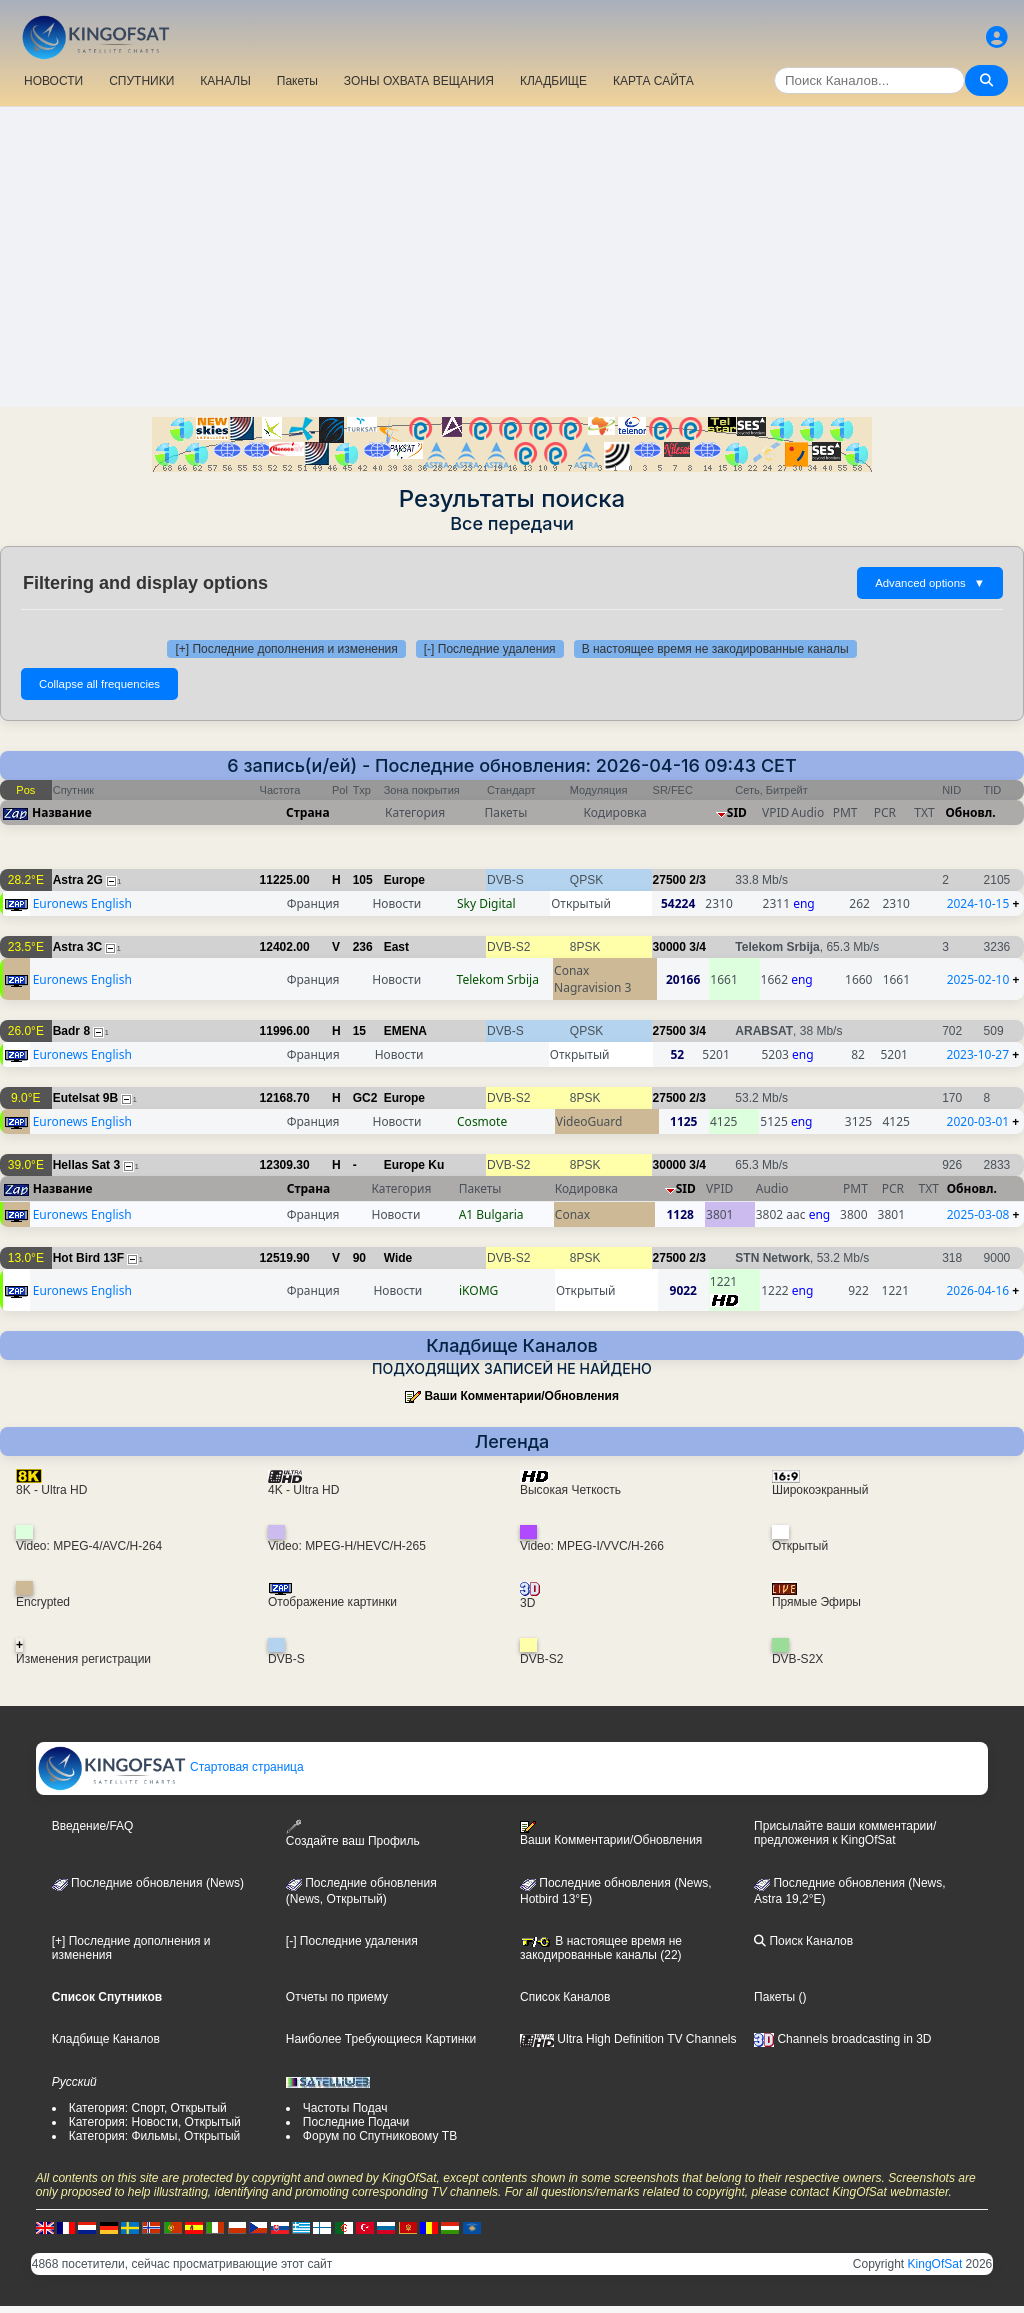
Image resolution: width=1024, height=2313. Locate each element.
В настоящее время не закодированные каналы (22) (601, 1948)
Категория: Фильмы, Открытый (155, 2136)
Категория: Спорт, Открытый (148, 2108)
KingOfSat (935, 2264)
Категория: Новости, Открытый (155, 2122)
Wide (398, 1258)
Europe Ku (414, 1165)
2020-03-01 (978, 1121)
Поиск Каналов (803, 1941)
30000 (669, 947)
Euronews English (82, 903)
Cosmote (482, 1121)
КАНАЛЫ (225, 81)
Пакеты (297, 81)
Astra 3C (77, 947)
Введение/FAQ (93, 1826)
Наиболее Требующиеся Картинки (381, 2039)
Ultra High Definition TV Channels (628, 2039)
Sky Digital (486, 903)
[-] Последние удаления (490, 649)
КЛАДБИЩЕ (553, 81)
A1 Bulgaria (491, 1214)
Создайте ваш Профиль (353, 1833)
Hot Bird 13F (88, 1258)
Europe (404, 880)
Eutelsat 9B (85, 1098)
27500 (669, 880)
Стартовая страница (170, 1767)
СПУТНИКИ (141, 81)
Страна (308, 812)
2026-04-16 (978, 1290)
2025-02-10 (978, 979)
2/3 (697, 880)
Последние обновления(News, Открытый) (361, 1891)
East (396, 947)
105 (363, 880)
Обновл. (970, 812)
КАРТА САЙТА (653, 81)
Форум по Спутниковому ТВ (380, 2136)
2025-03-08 (978, 1214)
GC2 (365, 1098)
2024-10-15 (978, 903)
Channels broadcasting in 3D (842, 2039)
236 (363, 947)
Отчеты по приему (337, 1997)
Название (62, 812)
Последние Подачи (356, 2122)
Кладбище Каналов (106, 2039)
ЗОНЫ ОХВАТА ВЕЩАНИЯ (419, 81)
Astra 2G (78, 880)
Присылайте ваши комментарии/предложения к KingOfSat (845, 1833)
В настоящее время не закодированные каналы (715, 649)
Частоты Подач (345, 2108)
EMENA (405, 1031)
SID (737, 812)
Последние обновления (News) (148, 1883)
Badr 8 (71, 1031)
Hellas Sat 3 (86, 1165)
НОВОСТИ (53, 81)
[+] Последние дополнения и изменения (286, 649)
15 (359, 1031)
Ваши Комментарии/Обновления (521, 1396)
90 (359, 1258)
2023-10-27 (977, 1054)
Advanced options (930, 583)
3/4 (697, 947)
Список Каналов (565, 1997)
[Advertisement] (512, 257)
